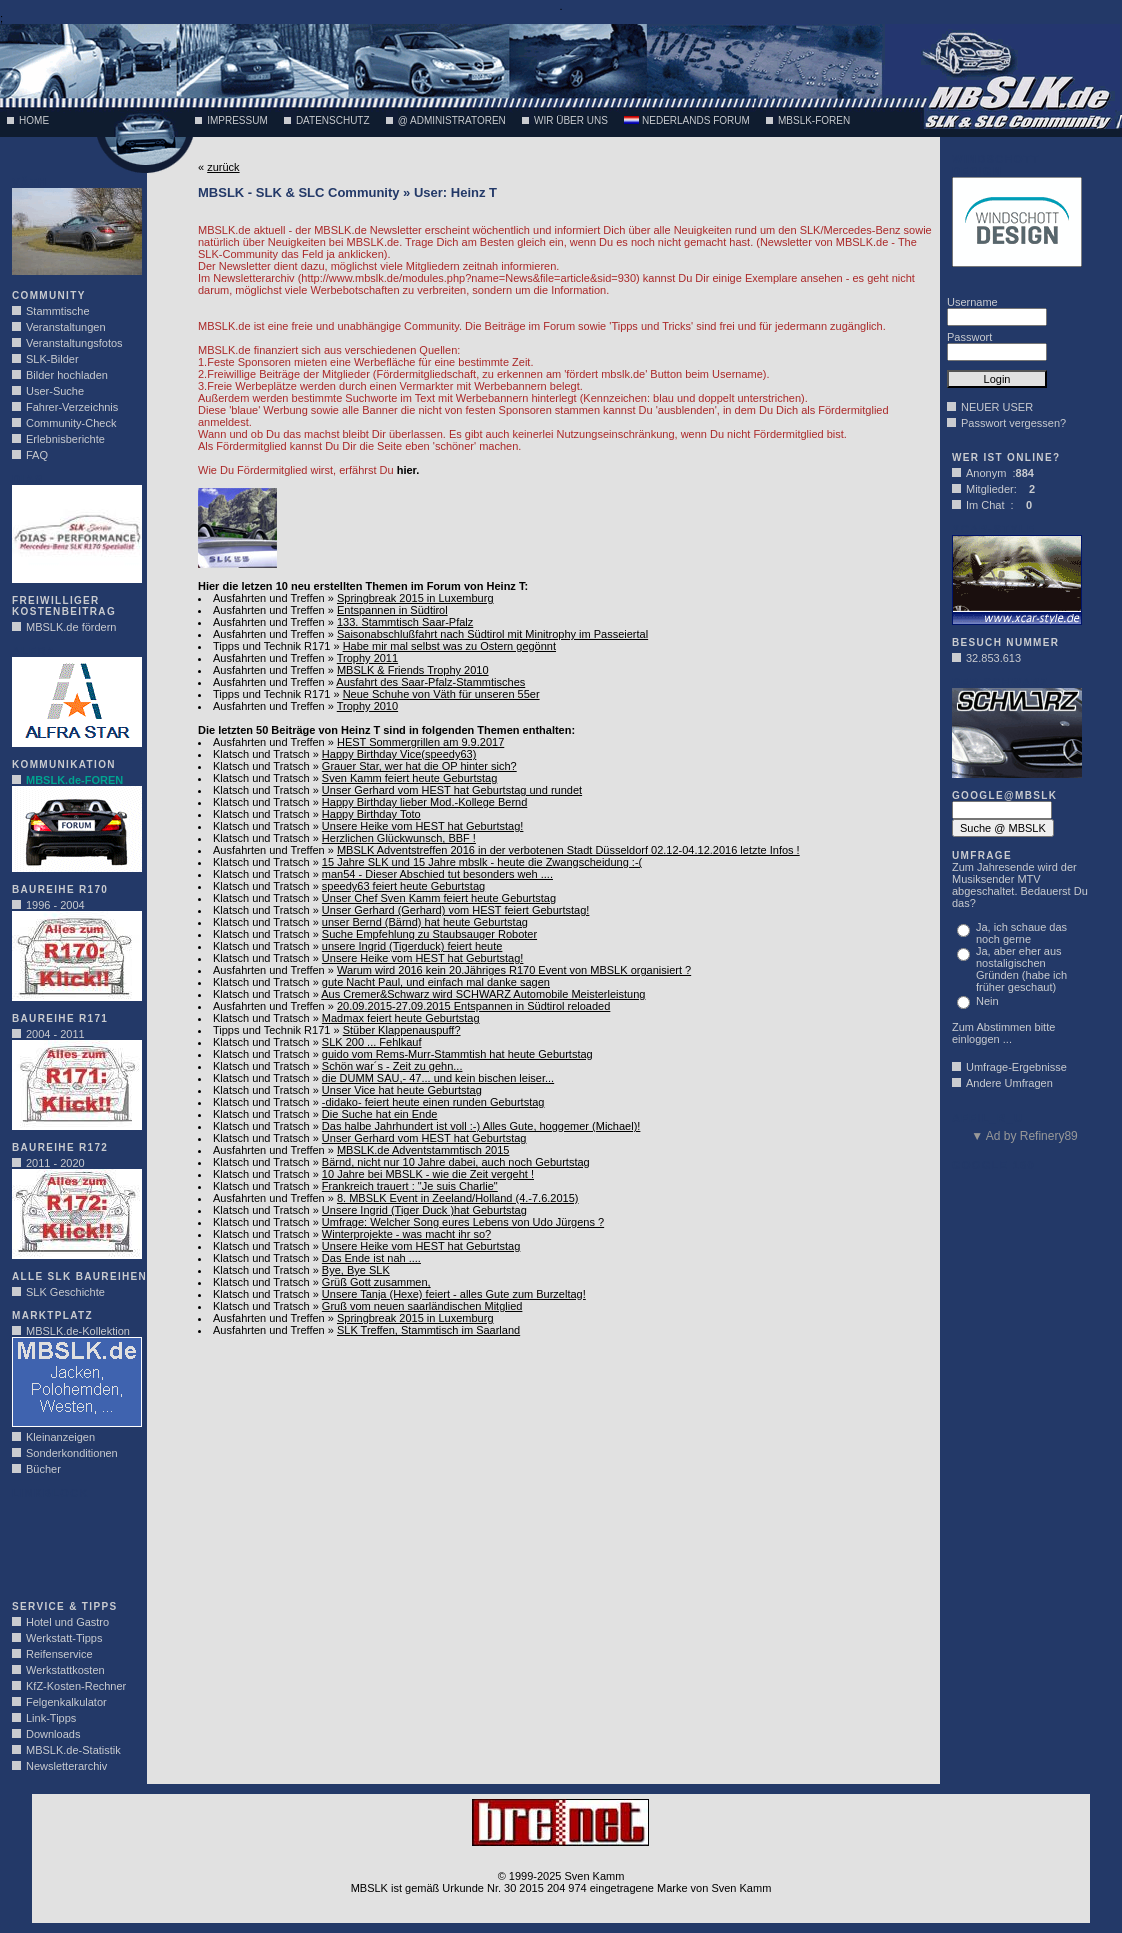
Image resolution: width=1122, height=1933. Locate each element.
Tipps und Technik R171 (271, 646)
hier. (408, 470)
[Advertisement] (72, 1544)
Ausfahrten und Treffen (269, 598)
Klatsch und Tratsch (261, 754)
